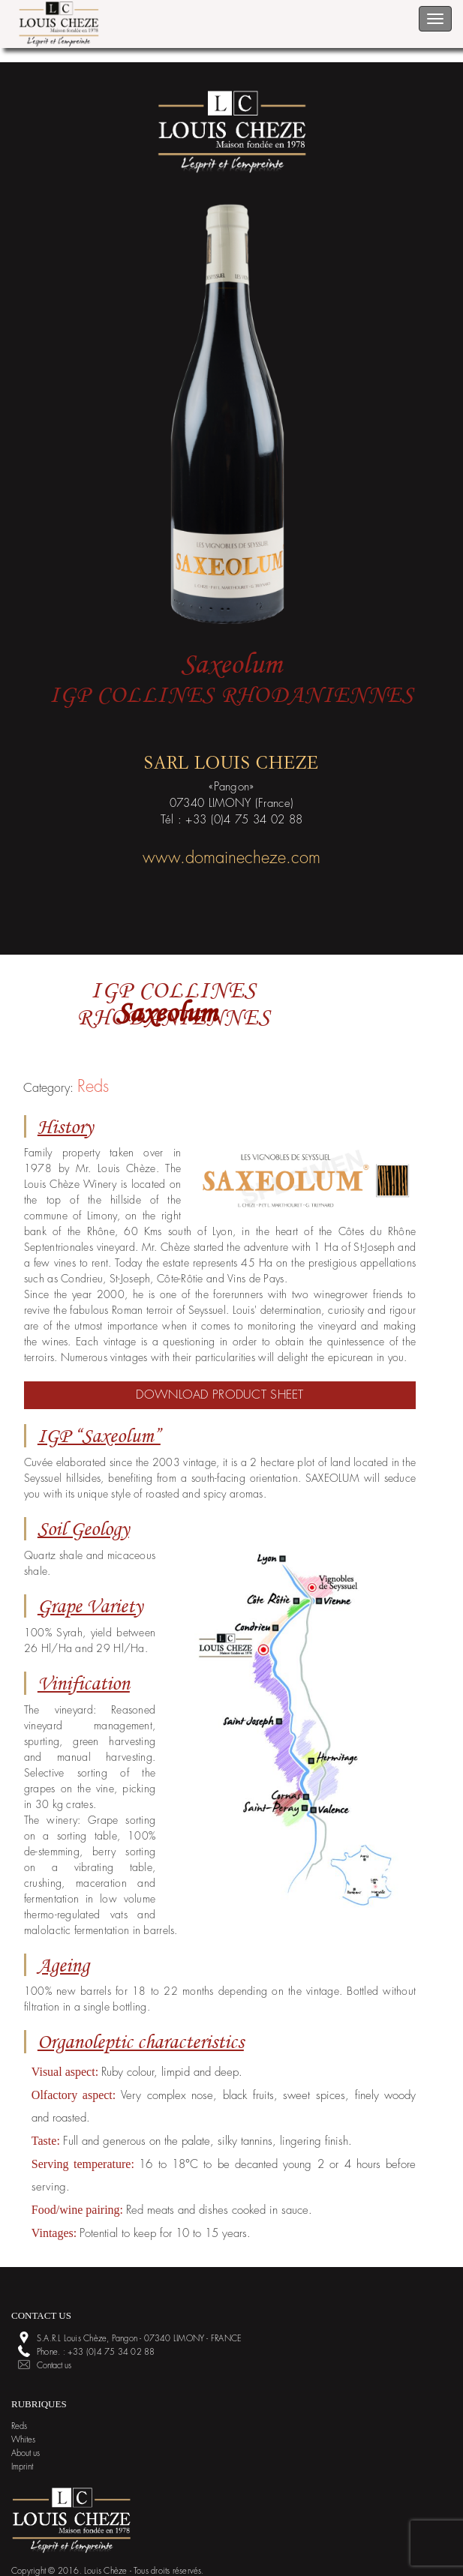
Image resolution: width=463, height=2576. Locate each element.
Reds (93, 1086)
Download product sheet (219, 1395)
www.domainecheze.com (231, 858)
